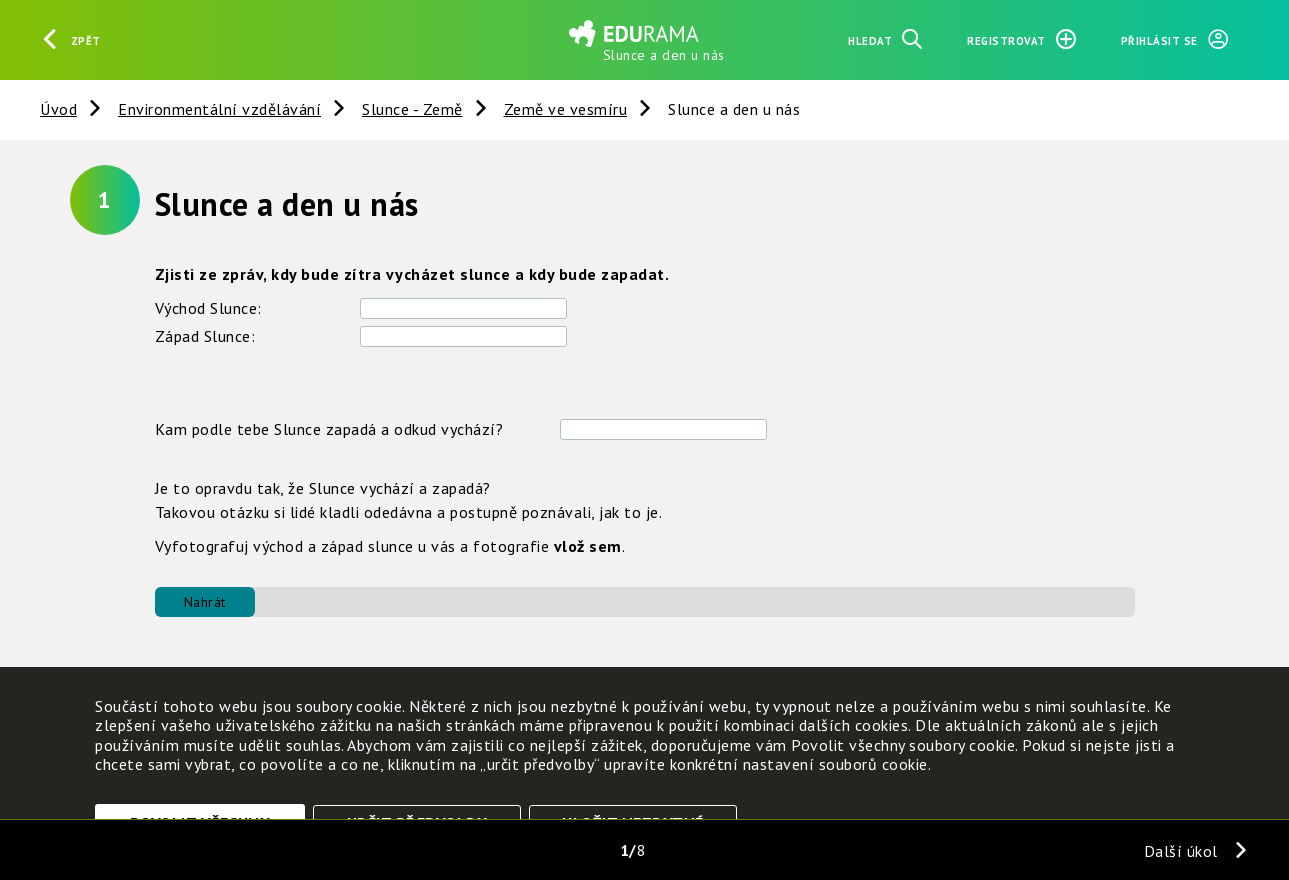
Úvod (58, 109)
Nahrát (205, 602)
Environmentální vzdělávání (219, 109)
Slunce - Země (412, 109)
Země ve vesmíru (566, 109)
